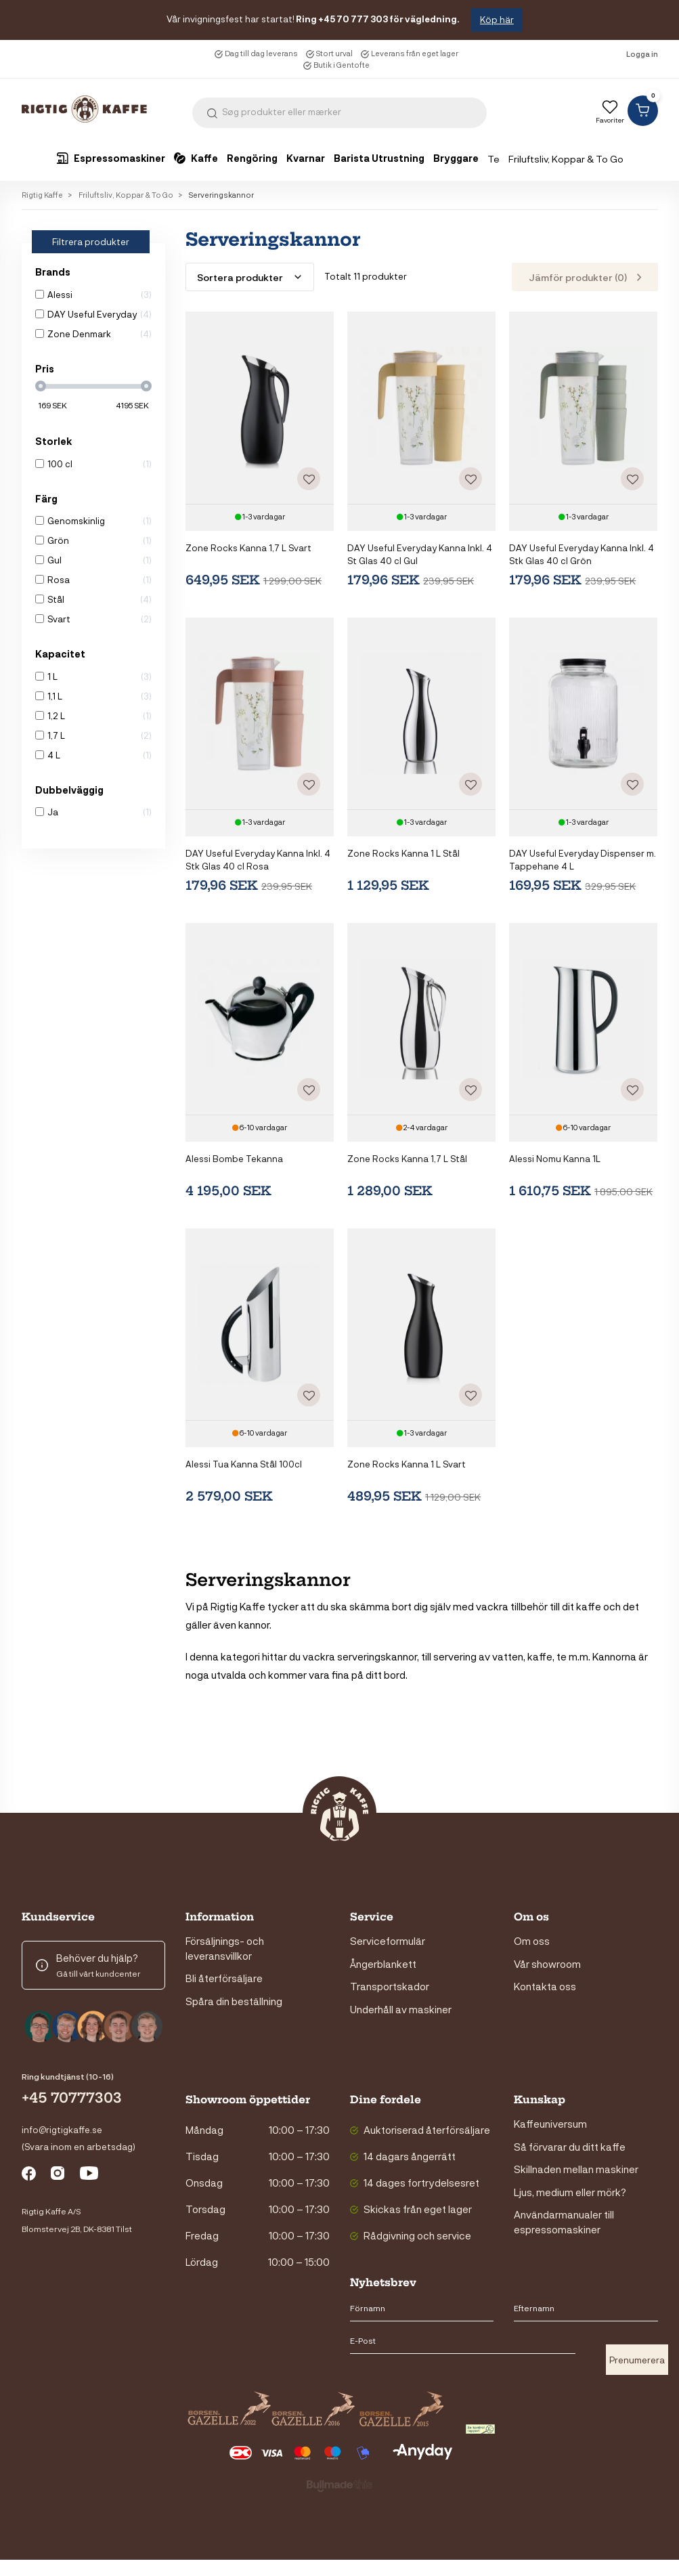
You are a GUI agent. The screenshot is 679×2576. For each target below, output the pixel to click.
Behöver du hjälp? (97, 1958)
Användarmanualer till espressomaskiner (564, 2221)
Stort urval (334, 53)
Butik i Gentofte (341, 65)
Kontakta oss (545, 1986)
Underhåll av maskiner (401, 2008)
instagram (61, 2174)
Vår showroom (547, 1963)
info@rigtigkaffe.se (62, 2129)
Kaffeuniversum (550, 2123)
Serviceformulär (387, 1941)
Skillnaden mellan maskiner (576, 2169)
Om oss (532, 1941)
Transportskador (389, 1986)
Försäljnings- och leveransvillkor (224, 1948)
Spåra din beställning (233, 2000)
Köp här (497, 19)
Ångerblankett (383, 1963)
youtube (90, 2174)
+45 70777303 (72, 2097)
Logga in (642, 54)
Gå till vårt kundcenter (98, 1973)
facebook (32, 2174)
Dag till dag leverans (261, 53)
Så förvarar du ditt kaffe (570, 2146)
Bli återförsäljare (224, 1978)
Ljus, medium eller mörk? (570, 2191)
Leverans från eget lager (414, 53)
